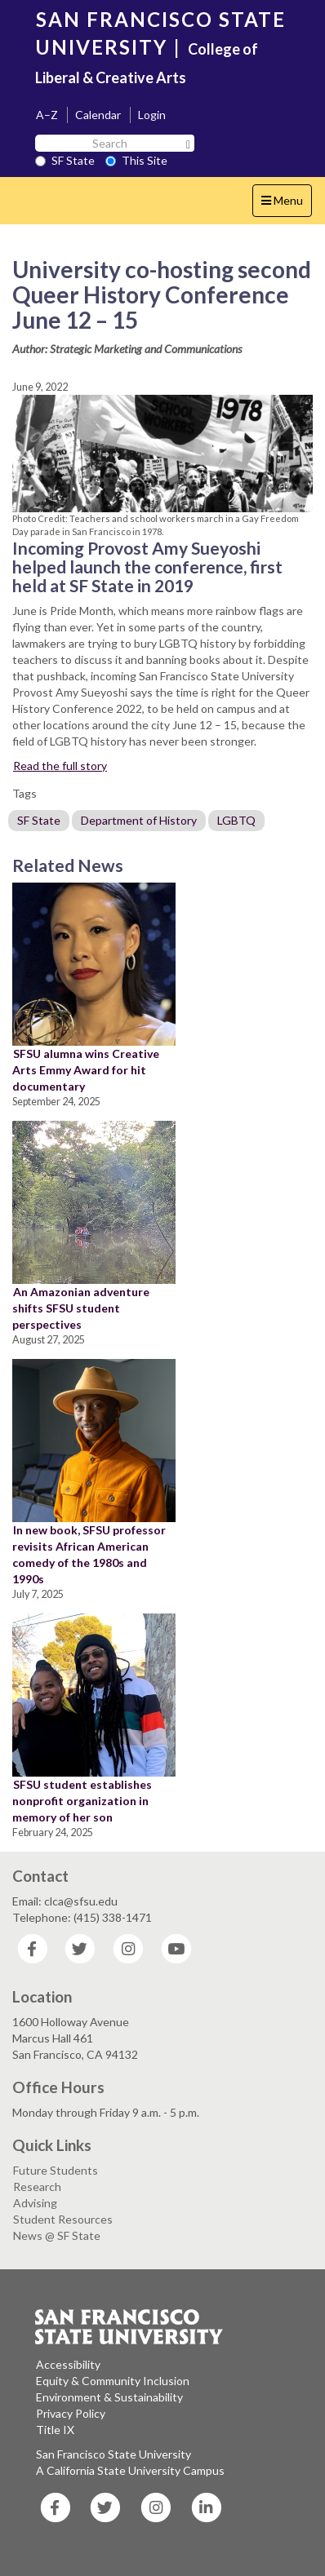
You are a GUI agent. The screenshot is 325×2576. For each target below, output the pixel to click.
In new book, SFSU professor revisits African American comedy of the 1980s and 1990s (89, 1554)
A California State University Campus (130, 2470)
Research (37, 2186)
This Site (136, 160)
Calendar (98, 115)
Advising (35, 2203)
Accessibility (68, 2364)
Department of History (139, 820)
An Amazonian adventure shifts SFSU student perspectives (80, 1308)
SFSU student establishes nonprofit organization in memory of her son (82, 1800)
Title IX (55, 2430)
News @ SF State (56, 2235)
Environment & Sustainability (109, 2397)
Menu (286, 204)
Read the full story (60, 765)
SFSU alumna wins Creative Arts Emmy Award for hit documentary (85, 1070)
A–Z (47, 115)
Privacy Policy (70, 2413)
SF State (65, 160)
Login (152, 115)
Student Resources (63, 2219)
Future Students (55, 2170)
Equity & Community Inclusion (112, 2381)
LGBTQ (236, 820)
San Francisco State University (113, 2454)
